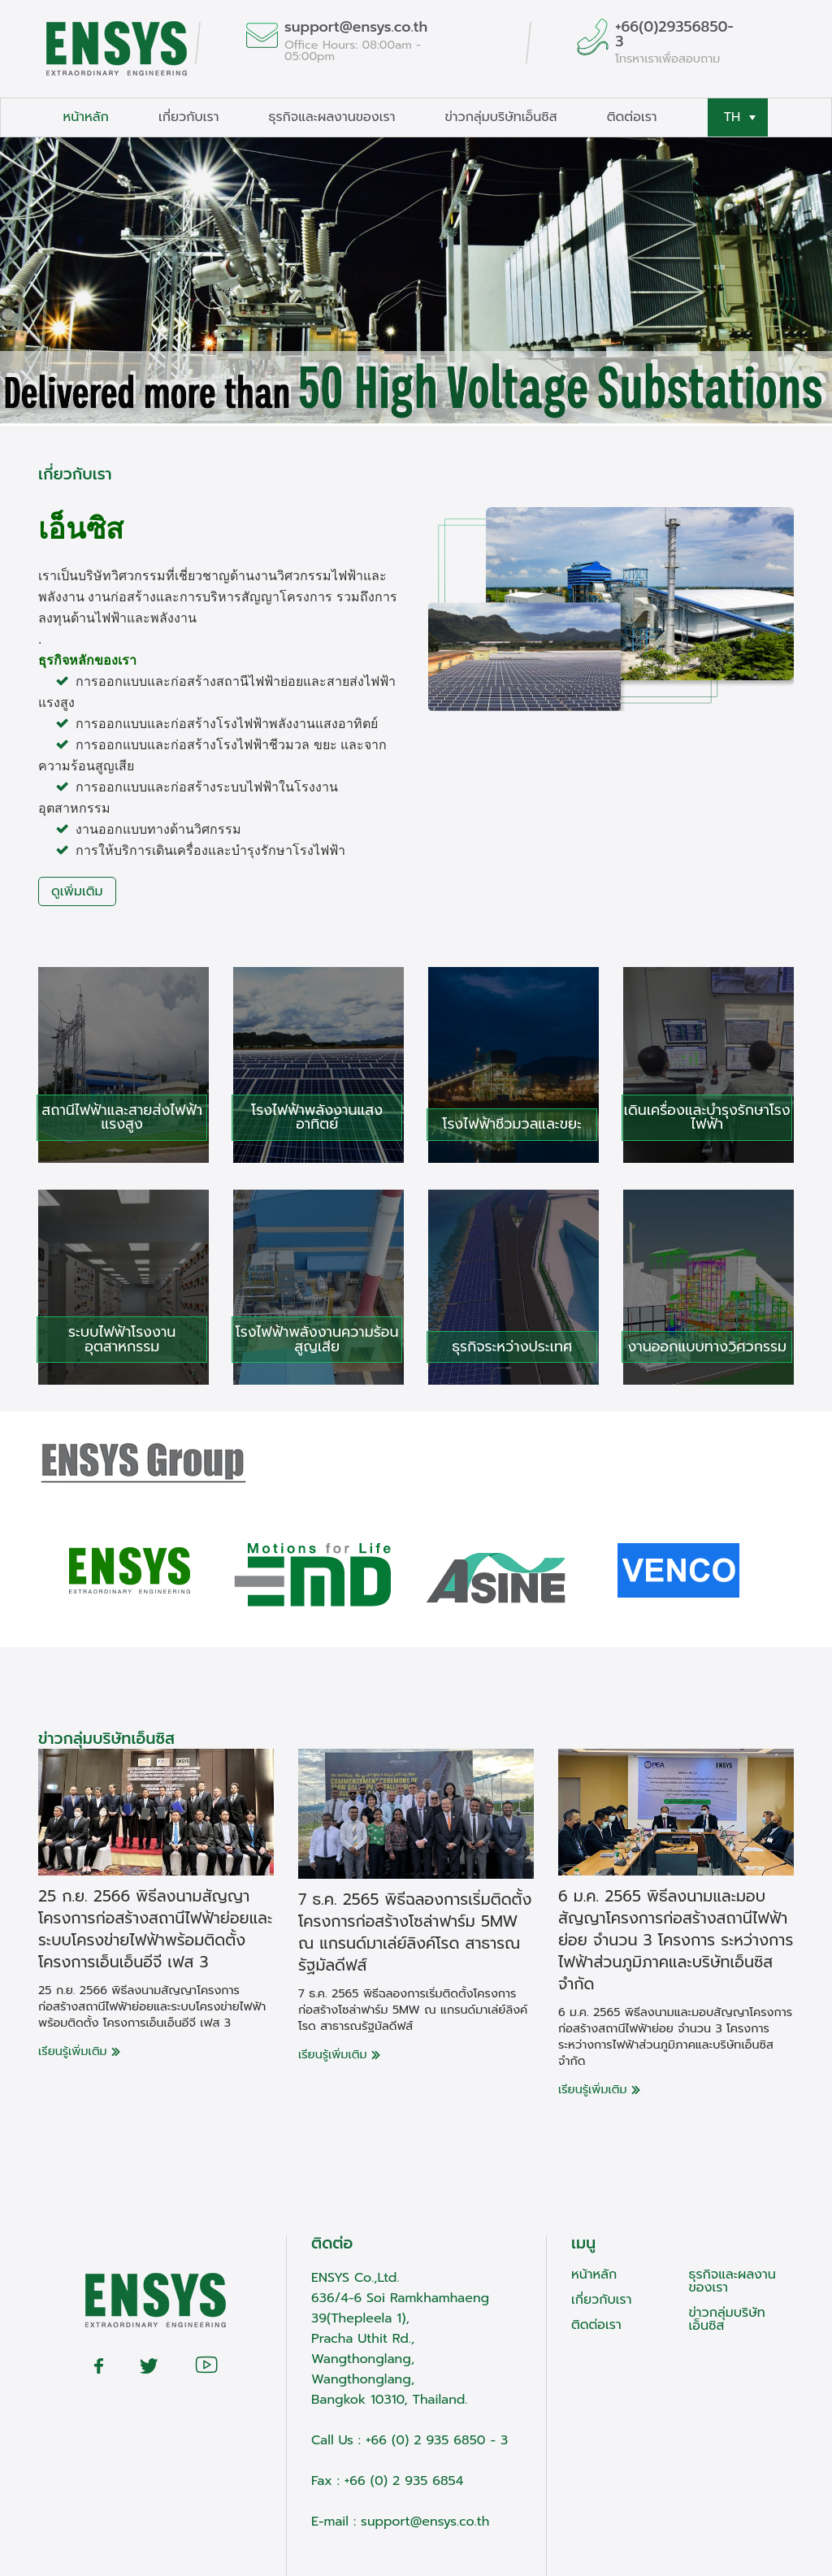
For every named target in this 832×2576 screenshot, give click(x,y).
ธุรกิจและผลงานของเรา (331, 117)
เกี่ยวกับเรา (188, 117)
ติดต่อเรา (632, 117)
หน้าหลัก (86, 117)
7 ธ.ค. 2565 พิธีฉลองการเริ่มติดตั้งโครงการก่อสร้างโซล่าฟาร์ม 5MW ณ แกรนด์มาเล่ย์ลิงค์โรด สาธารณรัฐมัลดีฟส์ (414, 1932)
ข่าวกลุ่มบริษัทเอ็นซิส (500, 117)
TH (740, 117)
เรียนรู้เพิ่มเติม (79, 2051)
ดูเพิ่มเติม (77, 891)
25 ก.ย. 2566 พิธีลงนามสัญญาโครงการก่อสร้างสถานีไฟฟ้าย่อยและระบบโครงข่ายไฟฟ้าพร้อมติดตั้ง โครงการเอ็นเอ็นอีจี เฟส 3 (155, 1929)
